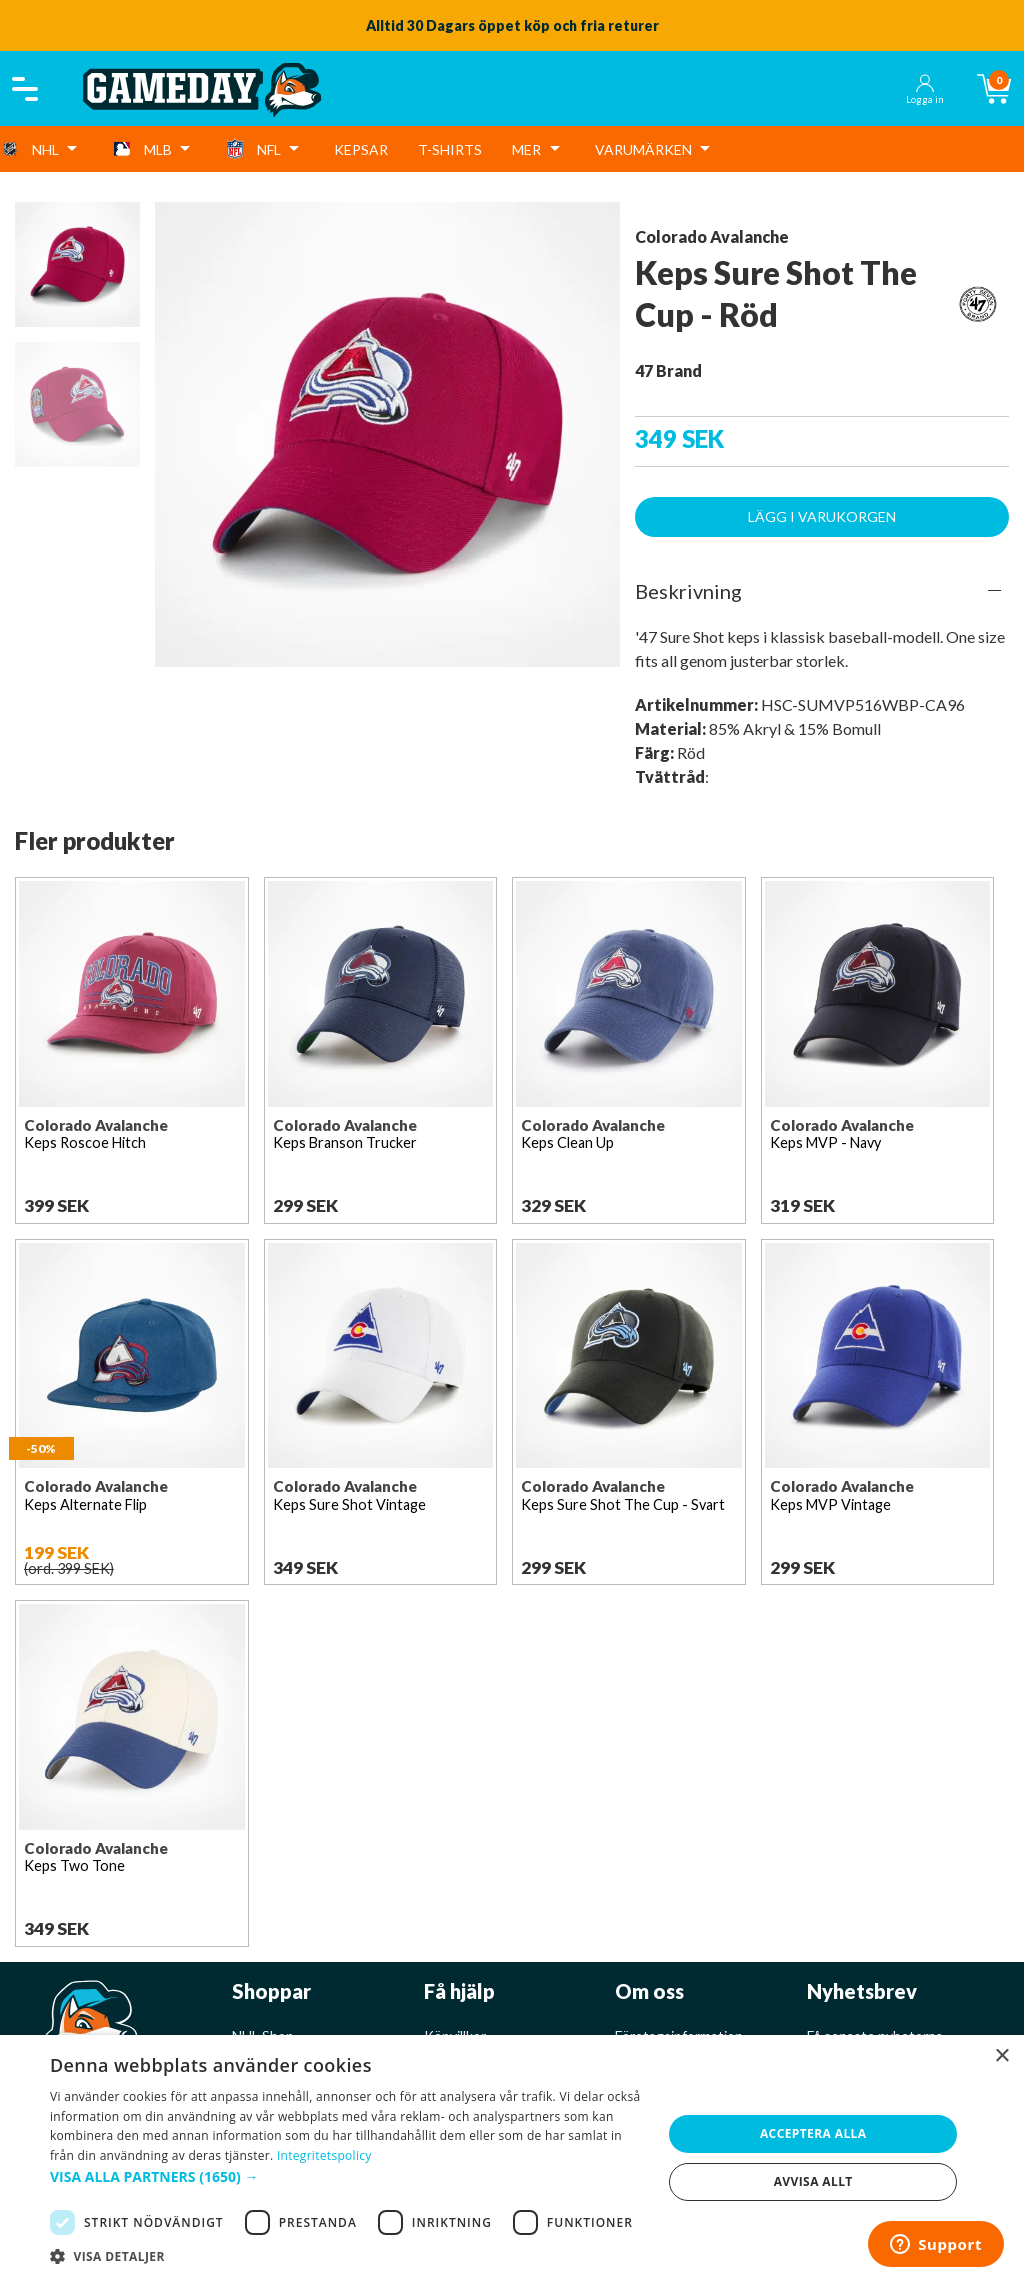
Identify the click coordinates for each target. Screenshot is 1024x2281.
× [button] (1001, 2056)
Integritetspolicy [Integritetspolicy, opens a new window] (324, 2155)
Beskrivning (688, 591)
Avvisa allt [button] (813, 2181)
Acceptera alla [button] (813, 2133)
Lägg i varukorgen (822, 516)
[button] (347, 2176)
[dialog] (512, 2158)
